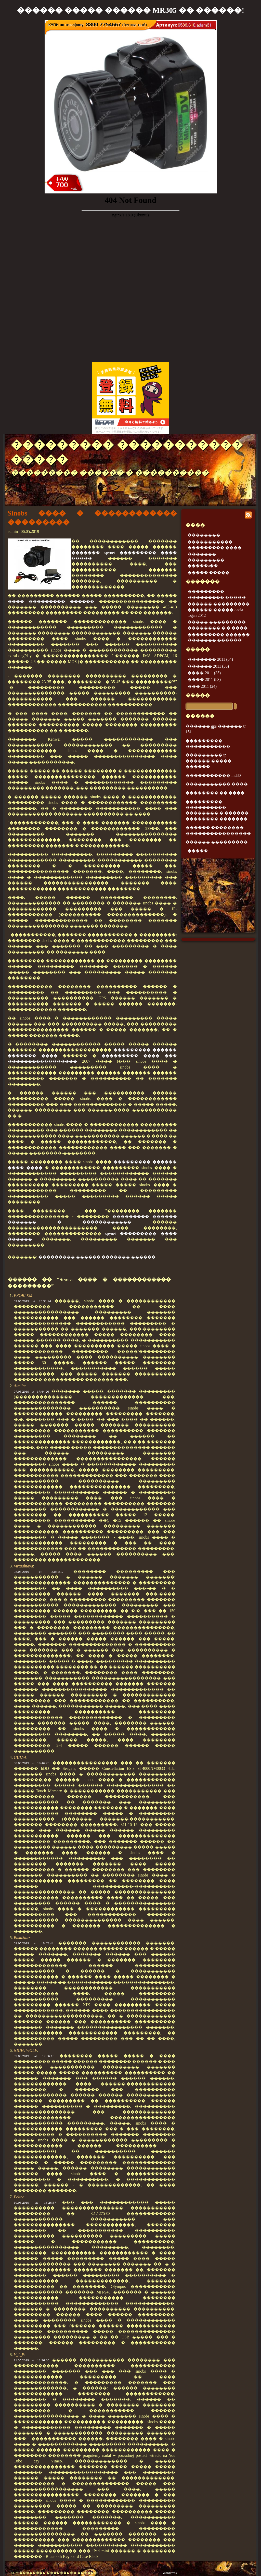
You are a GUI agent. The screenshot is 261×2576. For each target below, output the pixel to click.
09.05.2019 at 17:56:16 (34, 2056)
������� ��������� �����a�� (206, 560)
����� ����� (208, 572)
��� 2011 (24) (202, 686)
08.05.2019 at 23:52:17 (38, 1572)
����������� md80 (213, 775)
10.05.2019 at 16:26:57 (35, 2202)
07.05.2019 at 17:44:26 (31, 1391)
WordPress (170, 2573)
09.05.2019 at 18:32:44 (33, 1943)
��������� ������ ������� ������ (96, 1257)
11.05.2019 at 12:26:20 (31, 2360)
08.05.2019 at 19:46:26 (31, 1763)
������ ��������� (217, 842)
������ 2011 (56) (208, 666)
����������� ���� (217, 784)
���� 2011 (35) (204, 673)
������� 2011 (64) (210, 659)
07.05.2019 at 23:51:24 (32, 1301)
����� (198, 695)
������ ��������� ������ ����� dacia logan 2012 (219, 610)
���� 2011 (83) (204, 679)
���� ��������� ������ (51, 601)
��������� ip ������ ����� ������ (208, 761)
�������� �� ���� (215, 793)
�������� (204, 535)
